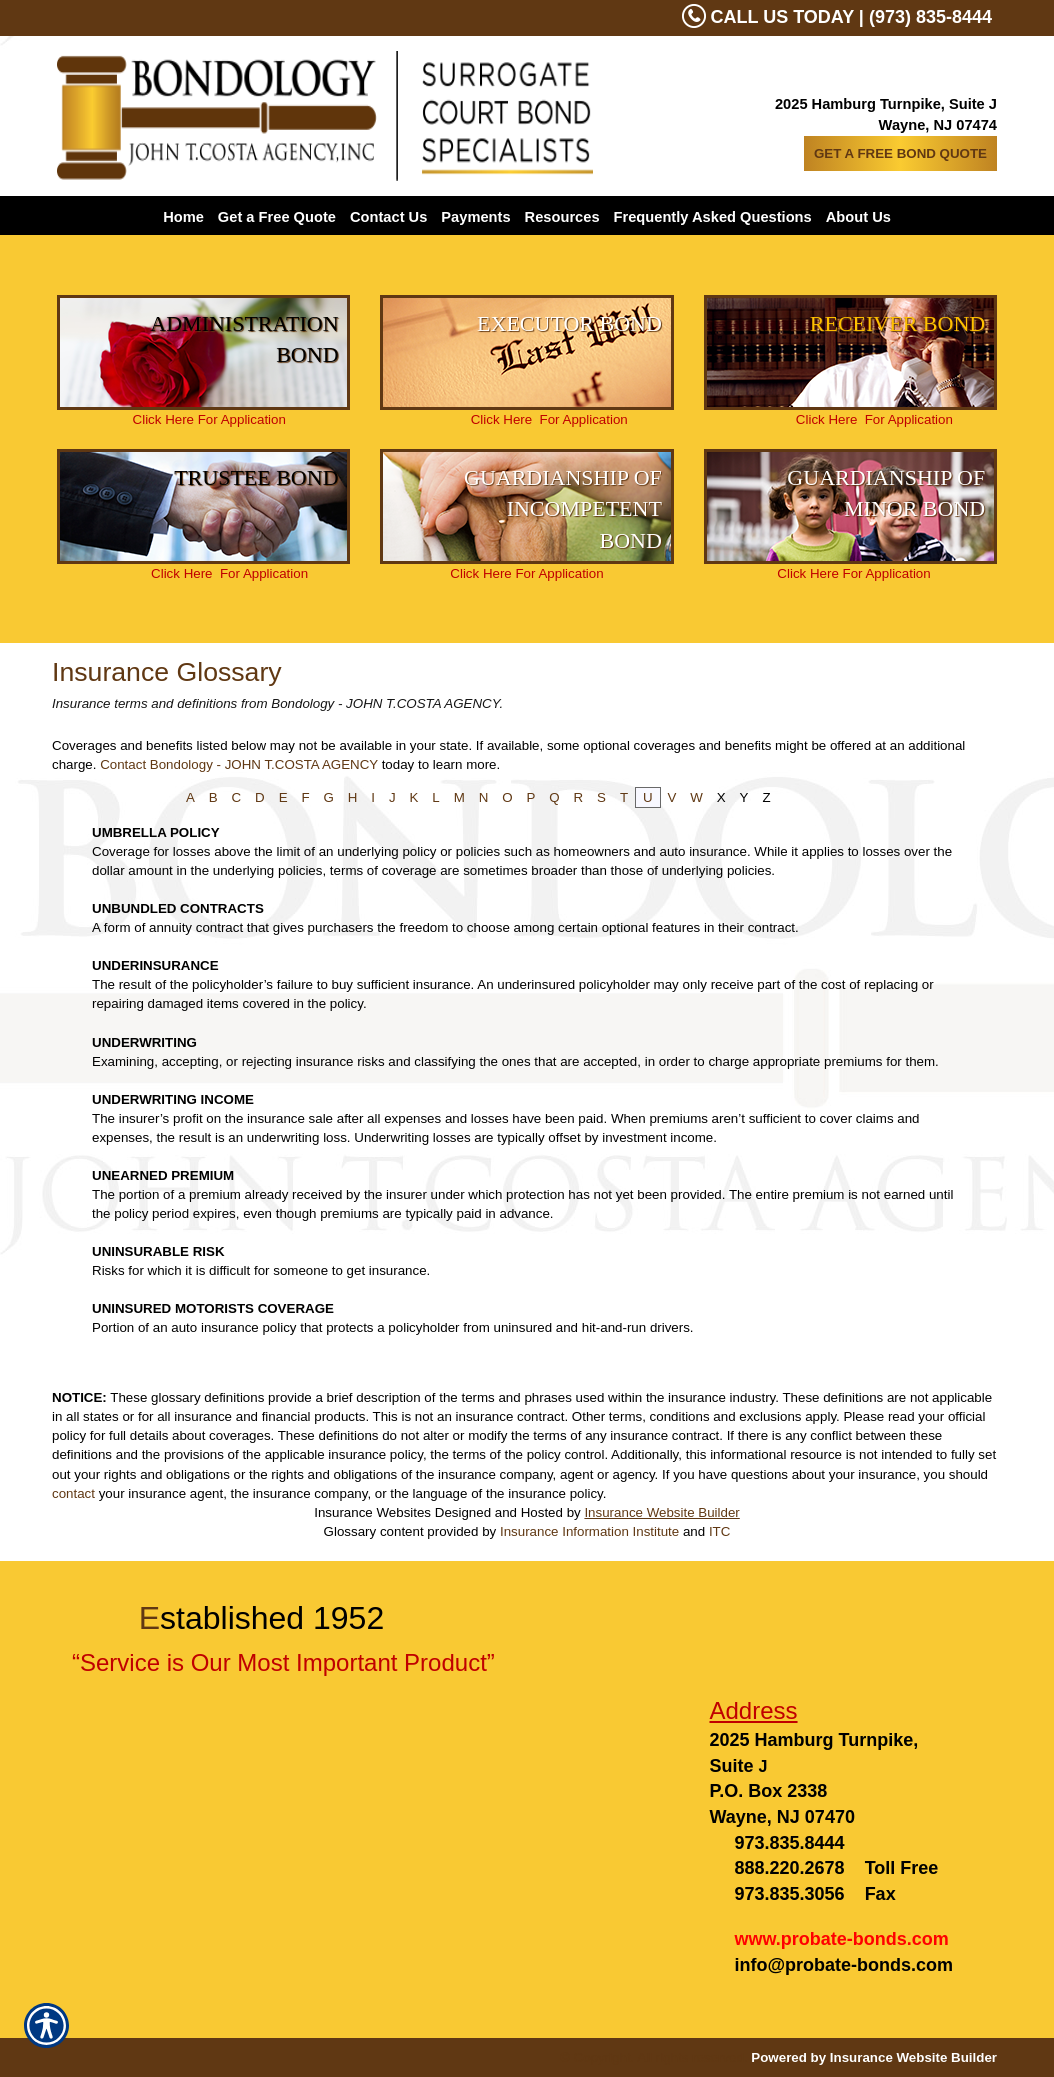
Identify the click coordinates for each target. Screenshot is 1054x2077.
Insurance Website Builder (661, 1512)
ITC (719, 1531)
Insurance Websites (372, 1512)
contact (73, 1493)
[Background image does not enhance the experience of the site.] (203, 352)
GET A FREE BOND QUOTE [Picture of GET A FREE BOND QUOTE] (900, 153)
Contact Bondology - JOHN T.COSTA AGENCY (239, 764)
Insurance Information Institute (589, 1531)
